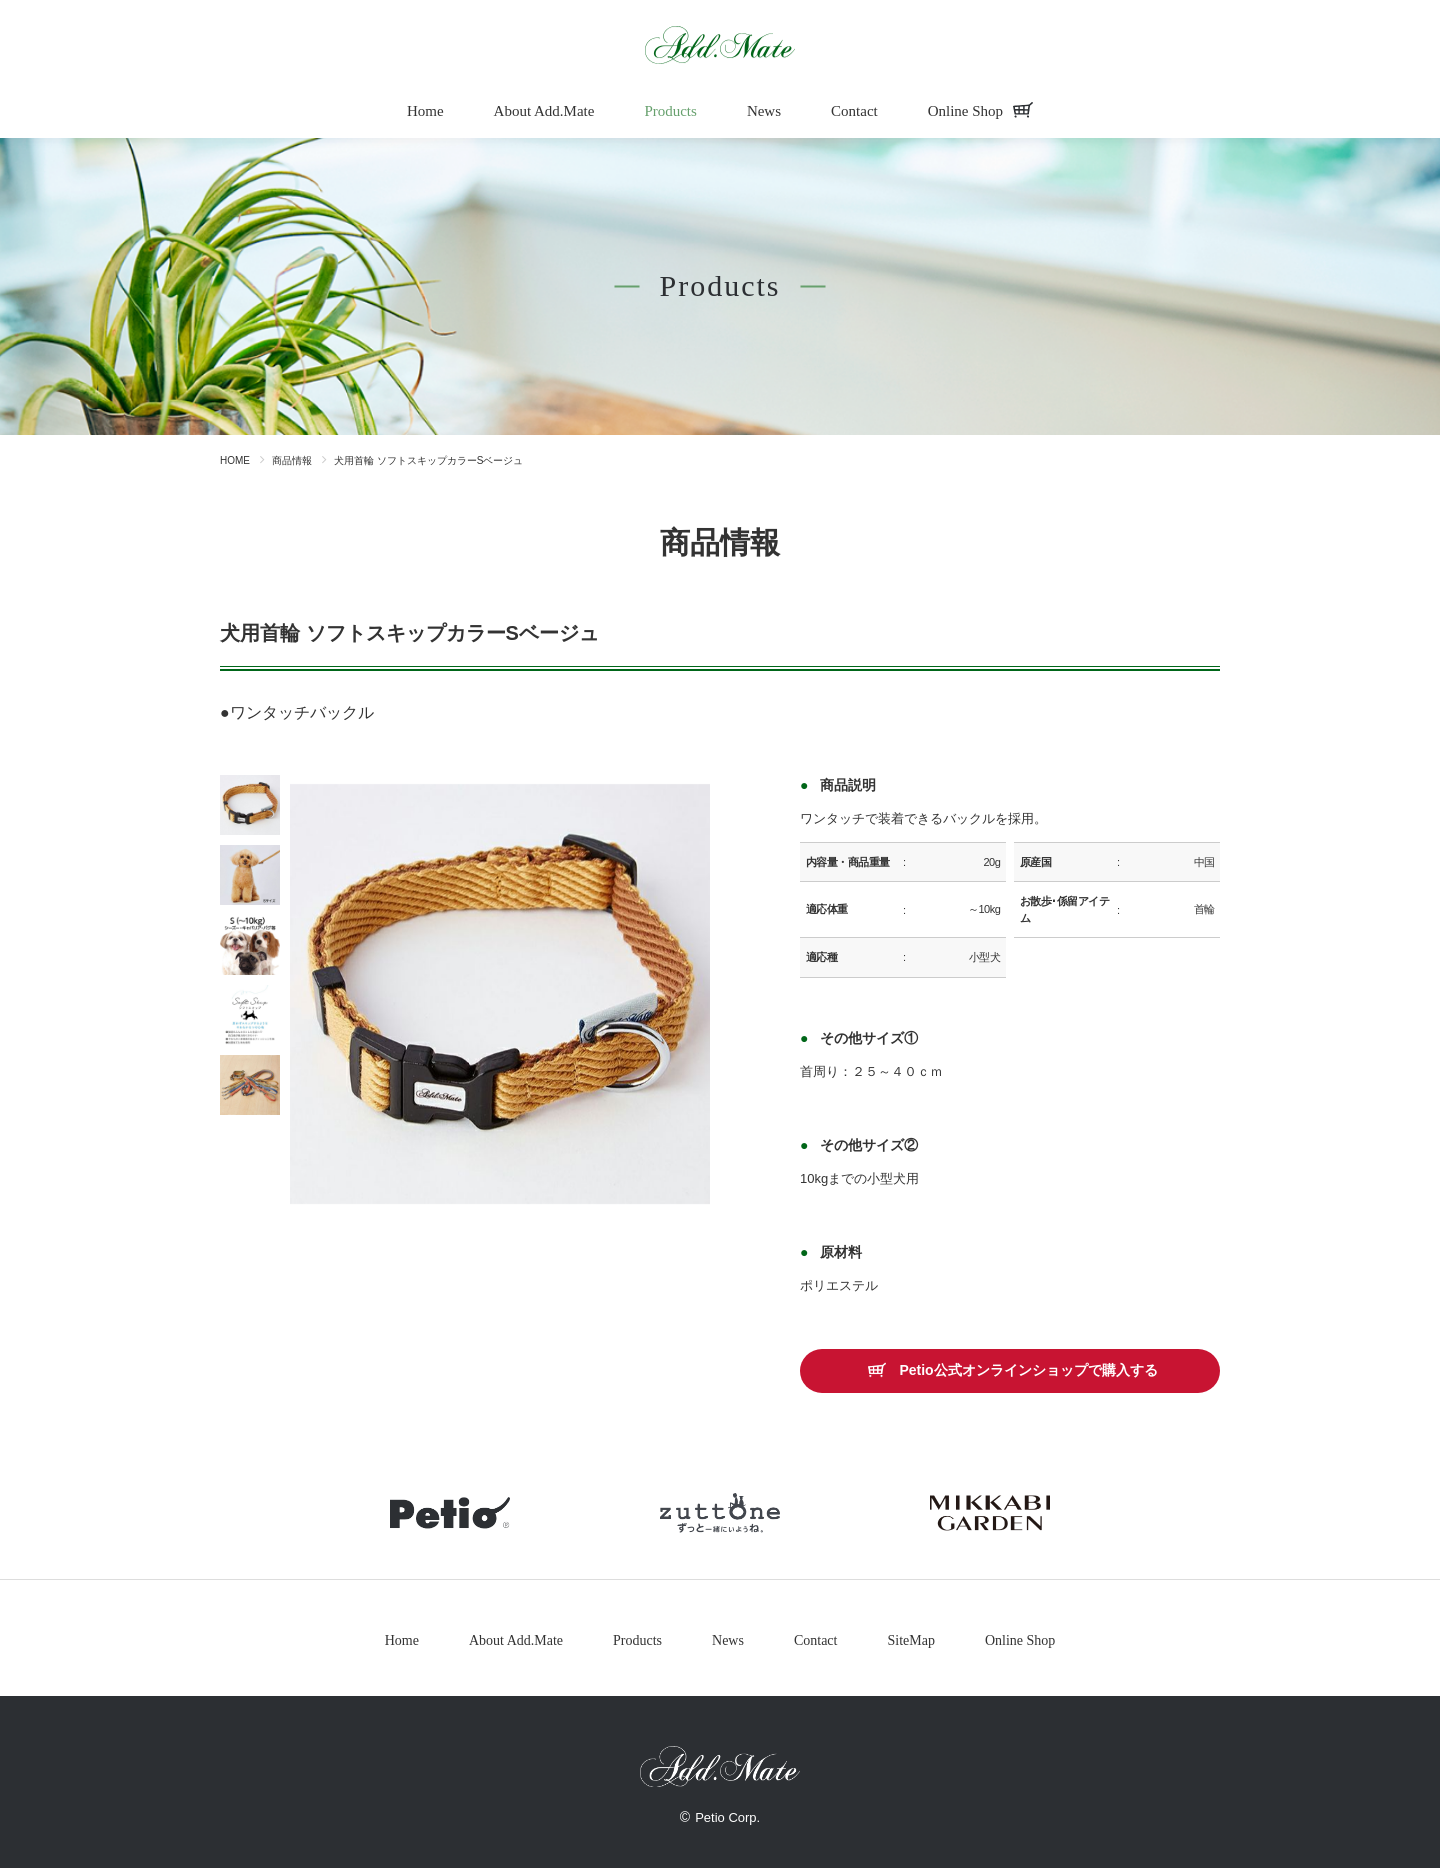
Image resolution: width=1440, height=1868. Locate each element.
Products (670, 111)
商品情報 (292, 460)
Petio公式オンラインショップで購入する (1028, 1369)
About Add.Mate (544, 111)
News (764, 111)
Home (425, 111)
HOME (235, 460)
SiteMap (910, 1640)
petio (455, 1516)
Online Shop (965, 111)
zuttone (720, 1516)
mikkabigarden (985, 1516)
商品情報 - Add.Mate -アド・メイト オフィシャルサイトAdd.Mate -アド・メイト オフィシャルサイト (720, 45)
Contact (854, 111)
